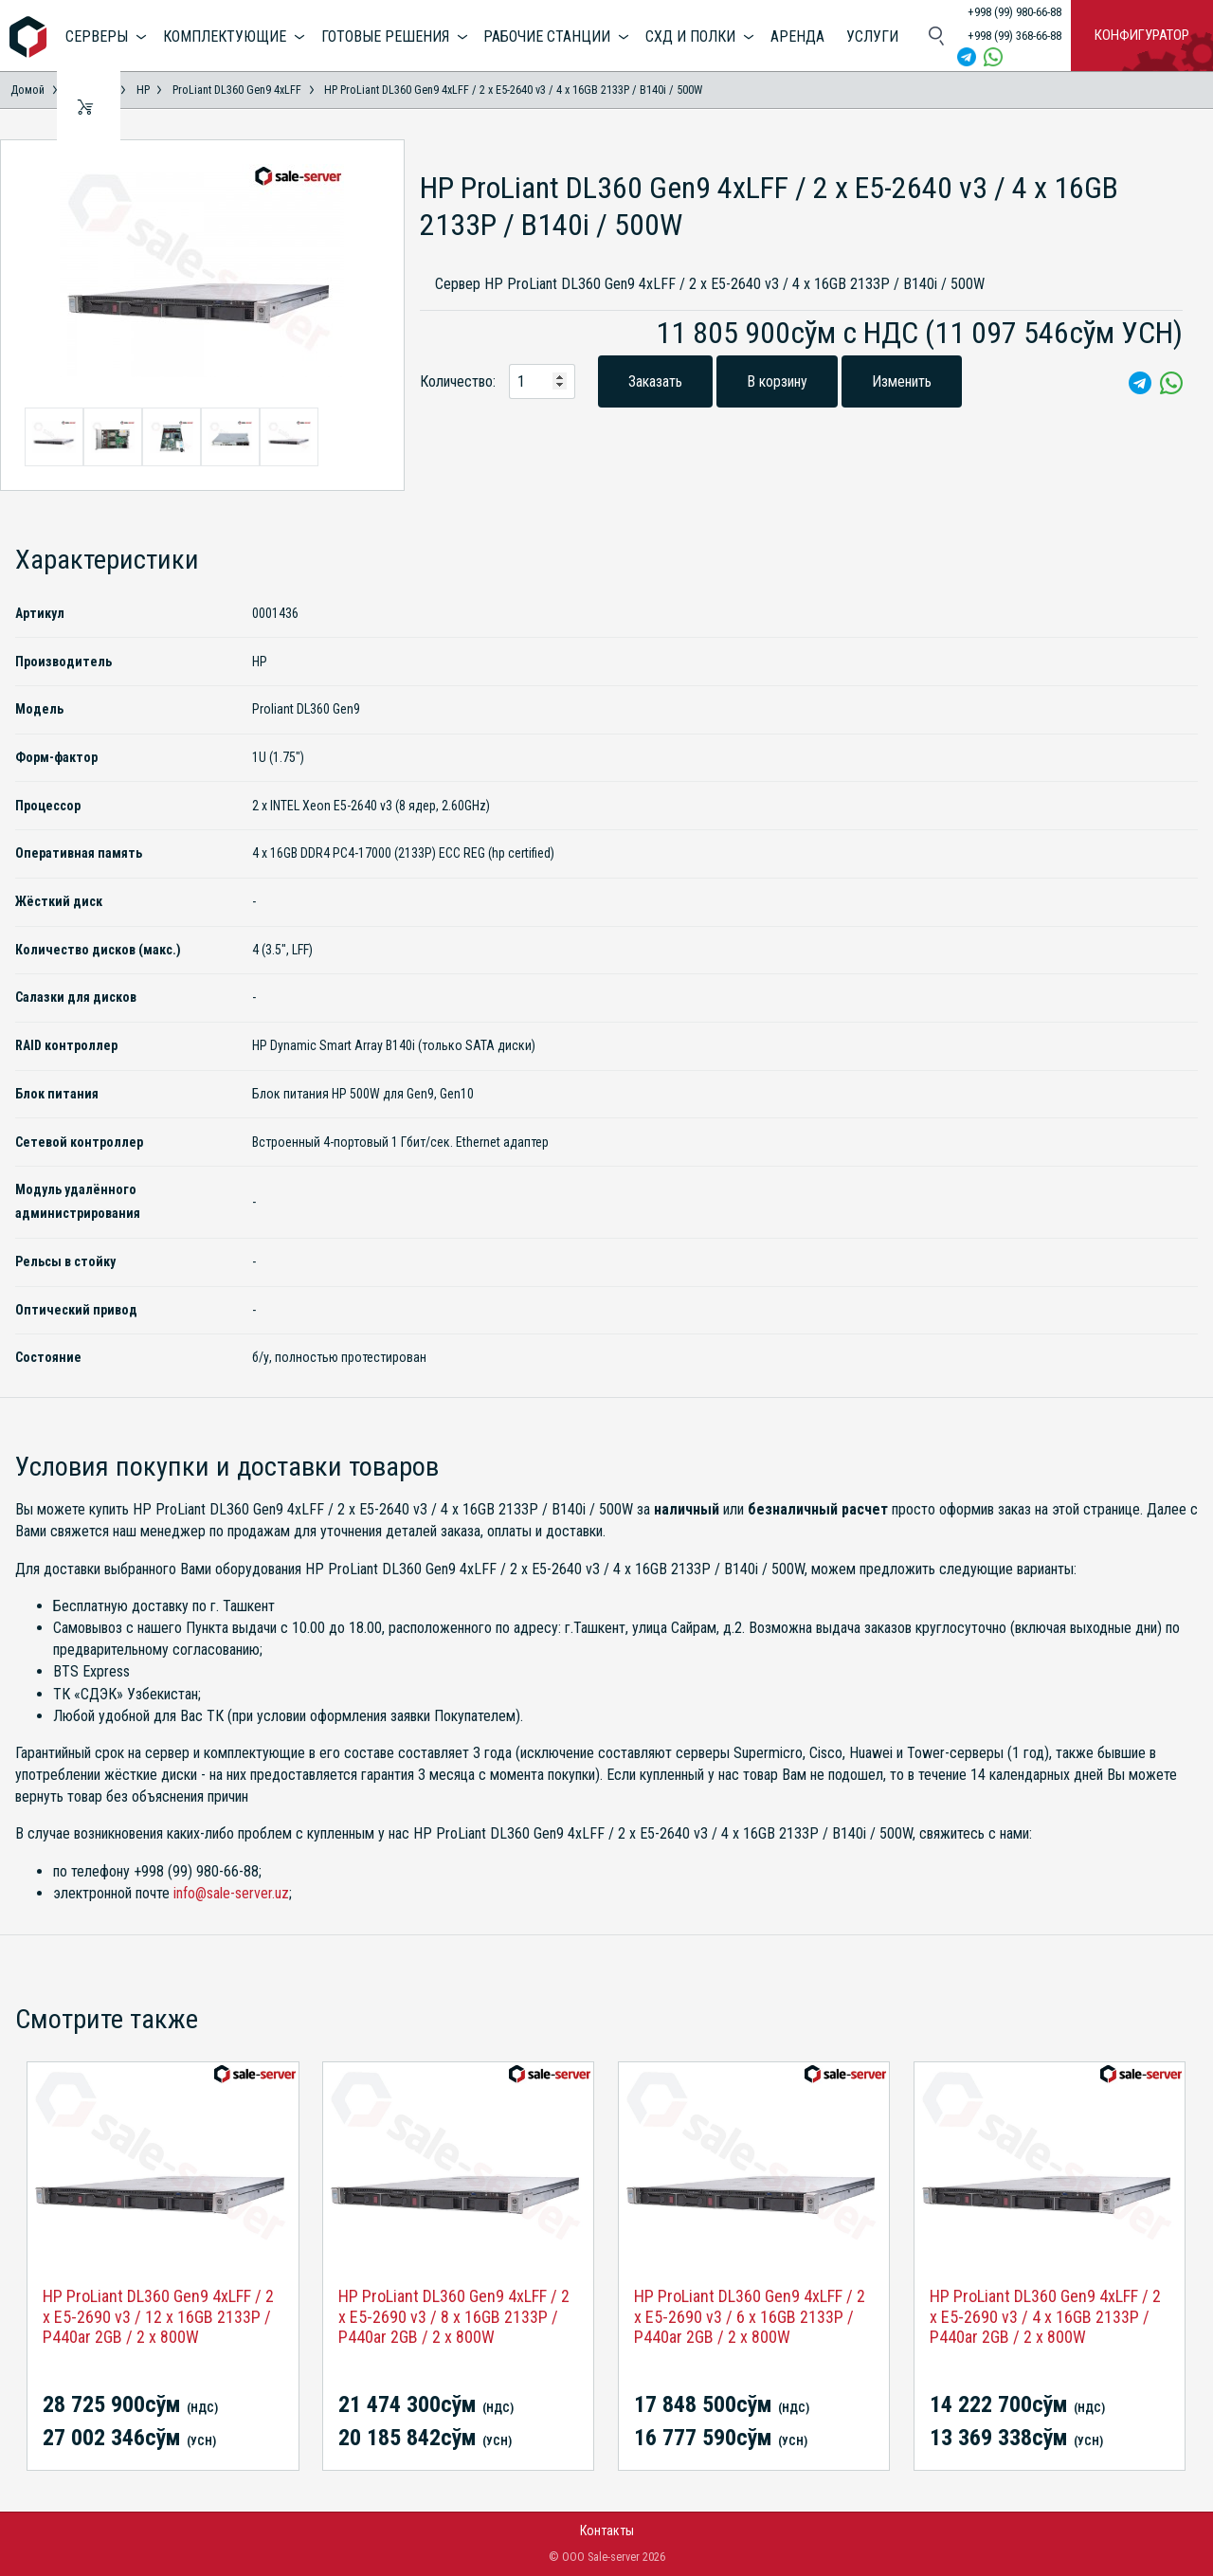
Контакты (607, 2530)
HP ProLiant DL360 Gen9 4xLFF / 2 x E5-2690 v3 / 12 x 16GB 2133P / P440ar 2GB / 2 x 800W (158, 2316)
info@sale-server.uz (231, 1893)
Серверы (96, 36)
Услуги (872, 36)
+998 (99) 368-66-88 (1014, 35)
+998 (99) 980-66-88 (1014, 12)
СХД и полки (690, 36)
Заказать (655, 381)
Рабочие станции (546, 36)
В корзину (777, 381)
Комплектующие (224, 36)
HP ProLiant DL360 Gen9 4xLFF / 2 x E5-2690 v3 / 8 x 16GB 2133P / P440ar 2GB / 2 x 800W (454, 2316)
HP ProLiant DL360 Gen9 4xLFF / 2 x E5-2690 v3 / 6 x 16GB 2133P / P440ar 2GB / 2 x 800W (749, 2316)
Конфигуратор (1142, 35)
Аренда (797, 36)
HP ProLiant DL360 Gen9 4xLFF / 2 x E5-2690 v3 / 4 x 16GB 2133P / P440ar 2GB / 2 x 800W (1045, 2316)
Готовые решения (385, 36)
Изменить (902, 381)
